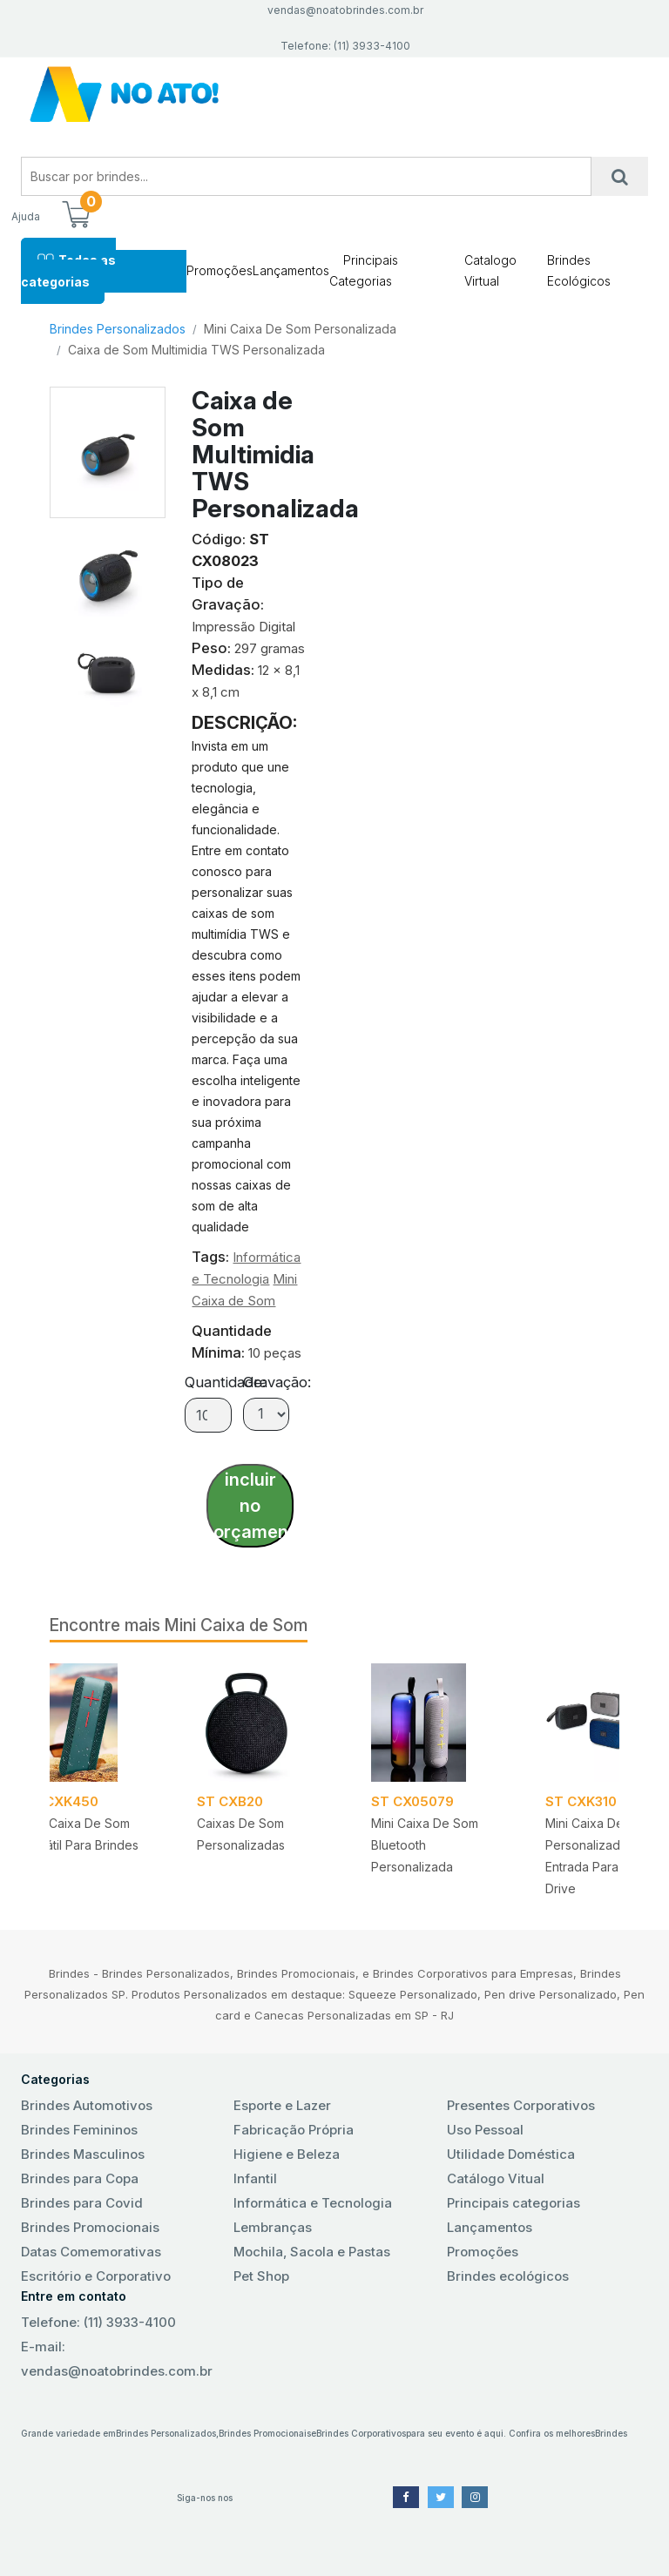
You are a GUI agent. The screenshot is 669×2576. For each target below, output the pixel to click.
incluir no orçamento (253, 1505)
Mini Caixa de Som (236, 1625)
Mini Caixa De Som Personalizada (300, 328)
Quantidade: (225, 1382)
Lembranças (272, 2227)
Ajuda (25, 216)
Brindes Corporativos (361, 2433)
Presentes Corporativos (521, 2105)
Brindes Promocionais (90, 2227)
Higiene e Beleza (286, 2154)
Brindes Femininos (79, 2129)
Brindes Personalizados (118, 328)
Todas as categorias (68, 270)
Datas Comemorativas (91, 2251)
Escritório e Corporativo (96, 2276)
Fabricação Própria (293, 2129)
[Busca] (619, 176)
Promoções (219, 270)
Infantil (255, 2178)
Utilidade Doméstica (511, 2154)
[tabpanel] (437, 1775)
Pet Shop (261, 2276)
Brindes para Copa (80, 2178)
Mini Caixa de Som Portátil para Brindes (81, 1834)
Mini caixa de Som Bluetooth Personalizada (424, 1845)
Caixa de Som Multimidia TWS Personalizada (196, 349)
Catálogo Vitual (495, 2178)
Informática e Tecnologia (312, 2203)
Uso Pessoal (485, 2129)
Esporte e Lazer (282, 2105)
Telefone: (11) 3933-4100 (98, 2322)
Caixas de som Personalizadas (241, 1834)
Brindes (611, 2433)
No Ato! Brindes (334, 94)
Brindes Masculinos (83, 2154)
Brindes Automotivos (86, 2105)
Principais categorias (513, 2203)
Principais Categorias (363, 270)
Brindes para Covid (82, 2203)
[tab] (108, 566)
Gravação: (277, 1382)
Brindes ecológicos (508, 2276)
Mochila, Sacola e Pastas (311, 2251)
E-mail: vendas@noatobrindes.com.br (117, 2358)
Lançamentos (291, 270)
